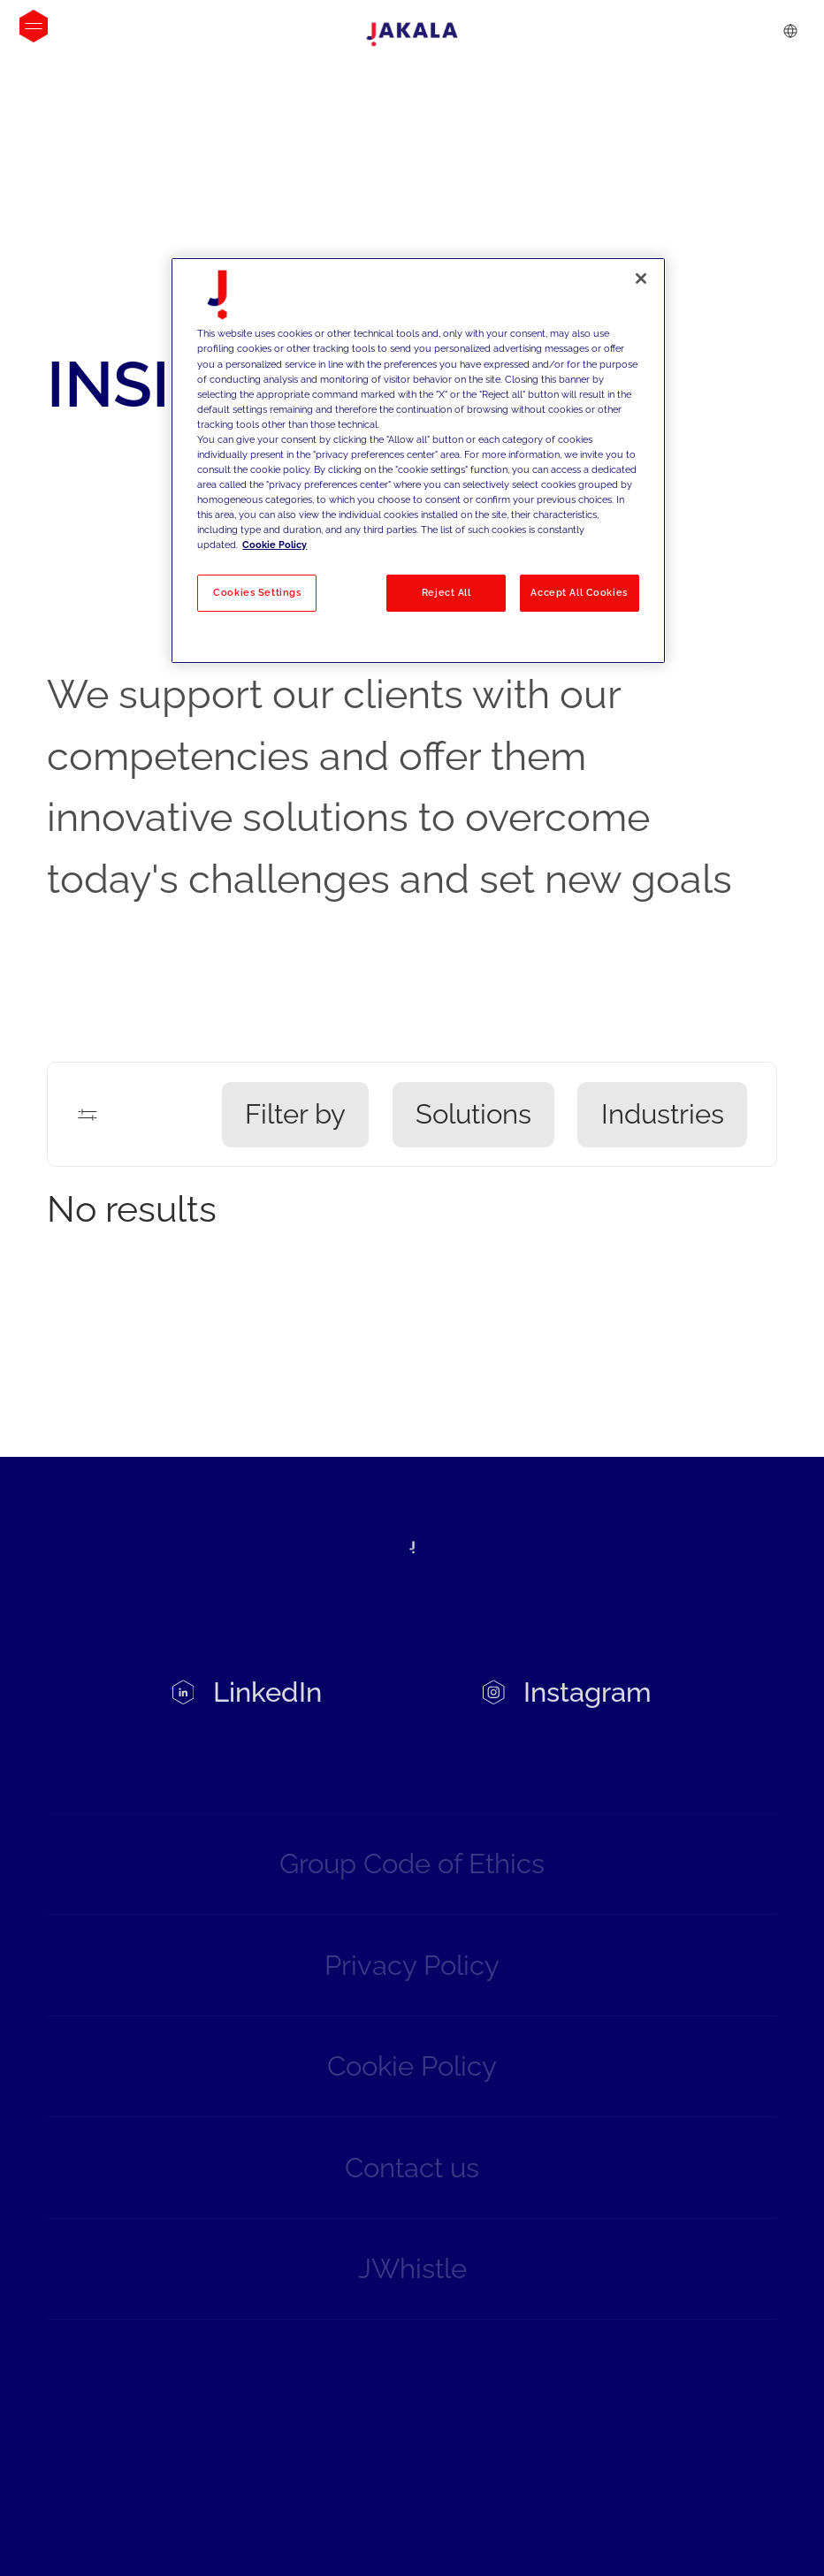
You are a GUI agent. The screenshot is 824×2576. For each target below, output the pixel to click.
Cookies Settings (257, 592)
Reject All (446, 592)
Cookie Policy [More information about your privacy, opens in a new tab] (274, 544)
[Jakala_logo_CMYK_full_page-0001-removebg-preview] (412, 34)
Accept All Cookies (578, 592)
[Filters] (87, 1114)
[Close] (641, 278)
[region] (418, 460)
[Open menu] (33, 26)
